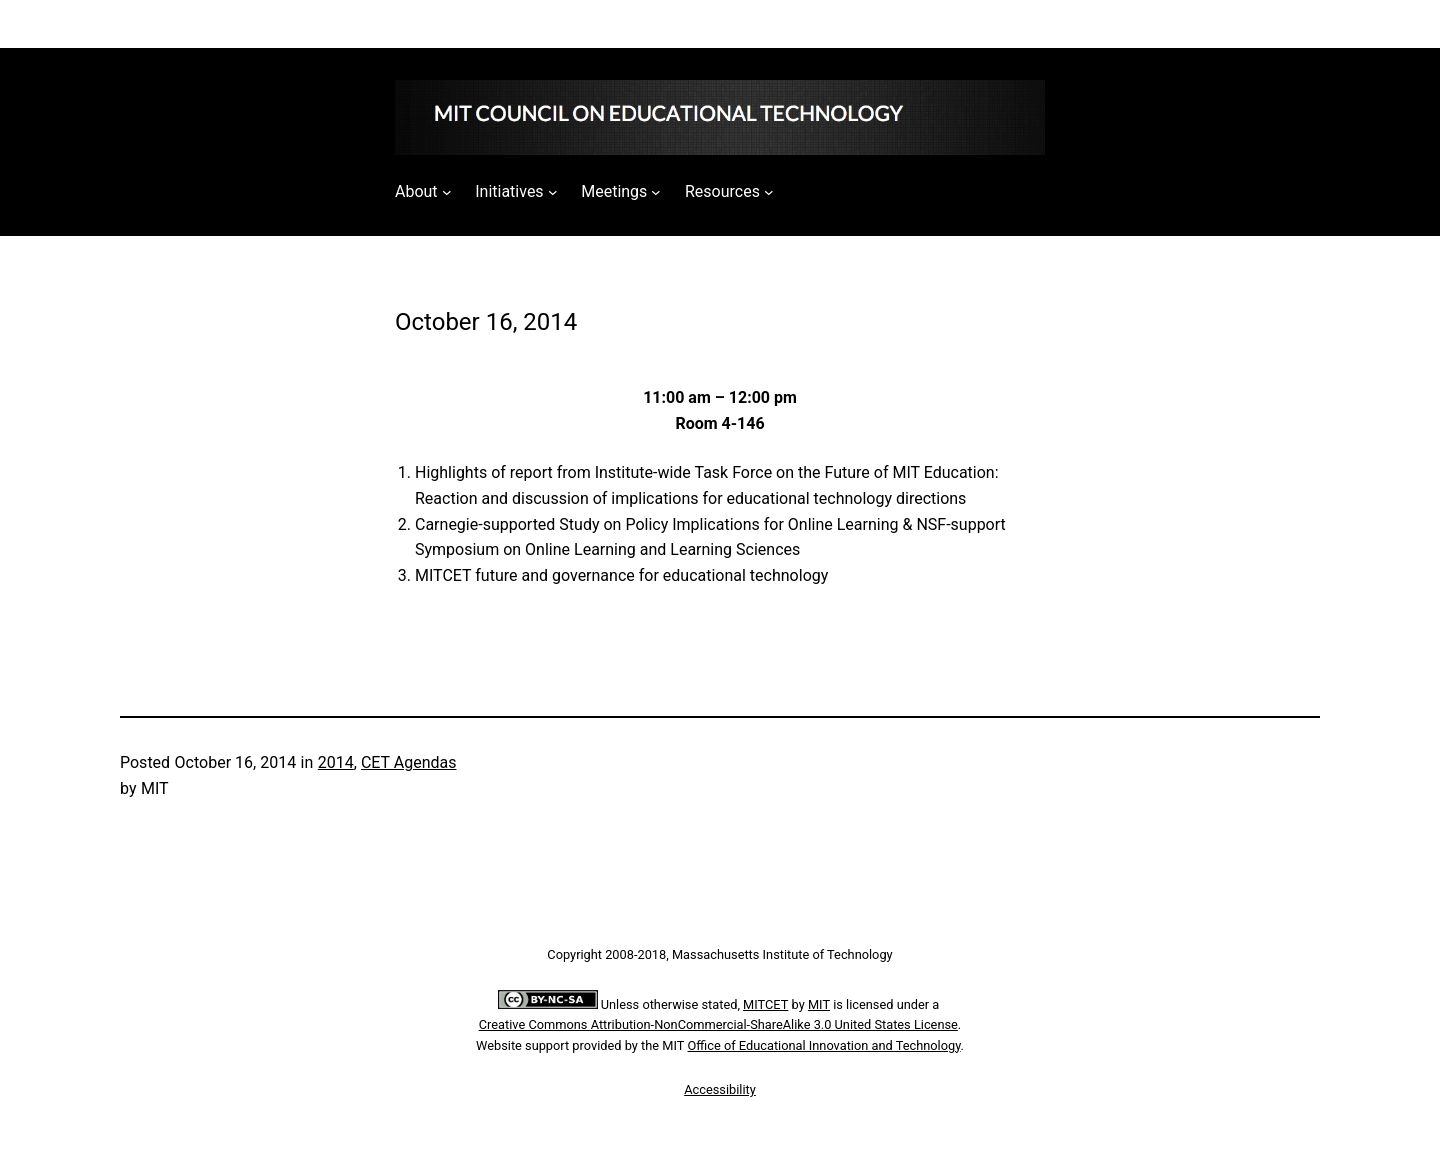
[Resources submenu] (769, 192)
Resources (722, 191)
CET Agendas (409, 762)
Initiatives (509, 191)
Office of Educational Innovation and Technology (824, 1045)
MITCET (765, 1004)
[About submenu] (447, 192)
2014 (336, 762)
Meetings (614, 191)
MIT (819, 1004)
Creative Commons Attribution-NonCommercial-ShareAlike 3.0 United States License (718, 1024)
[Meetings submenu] (656, 192)
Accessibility (720, 1089)
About (416, 191)
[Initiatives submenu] (553, 192)
